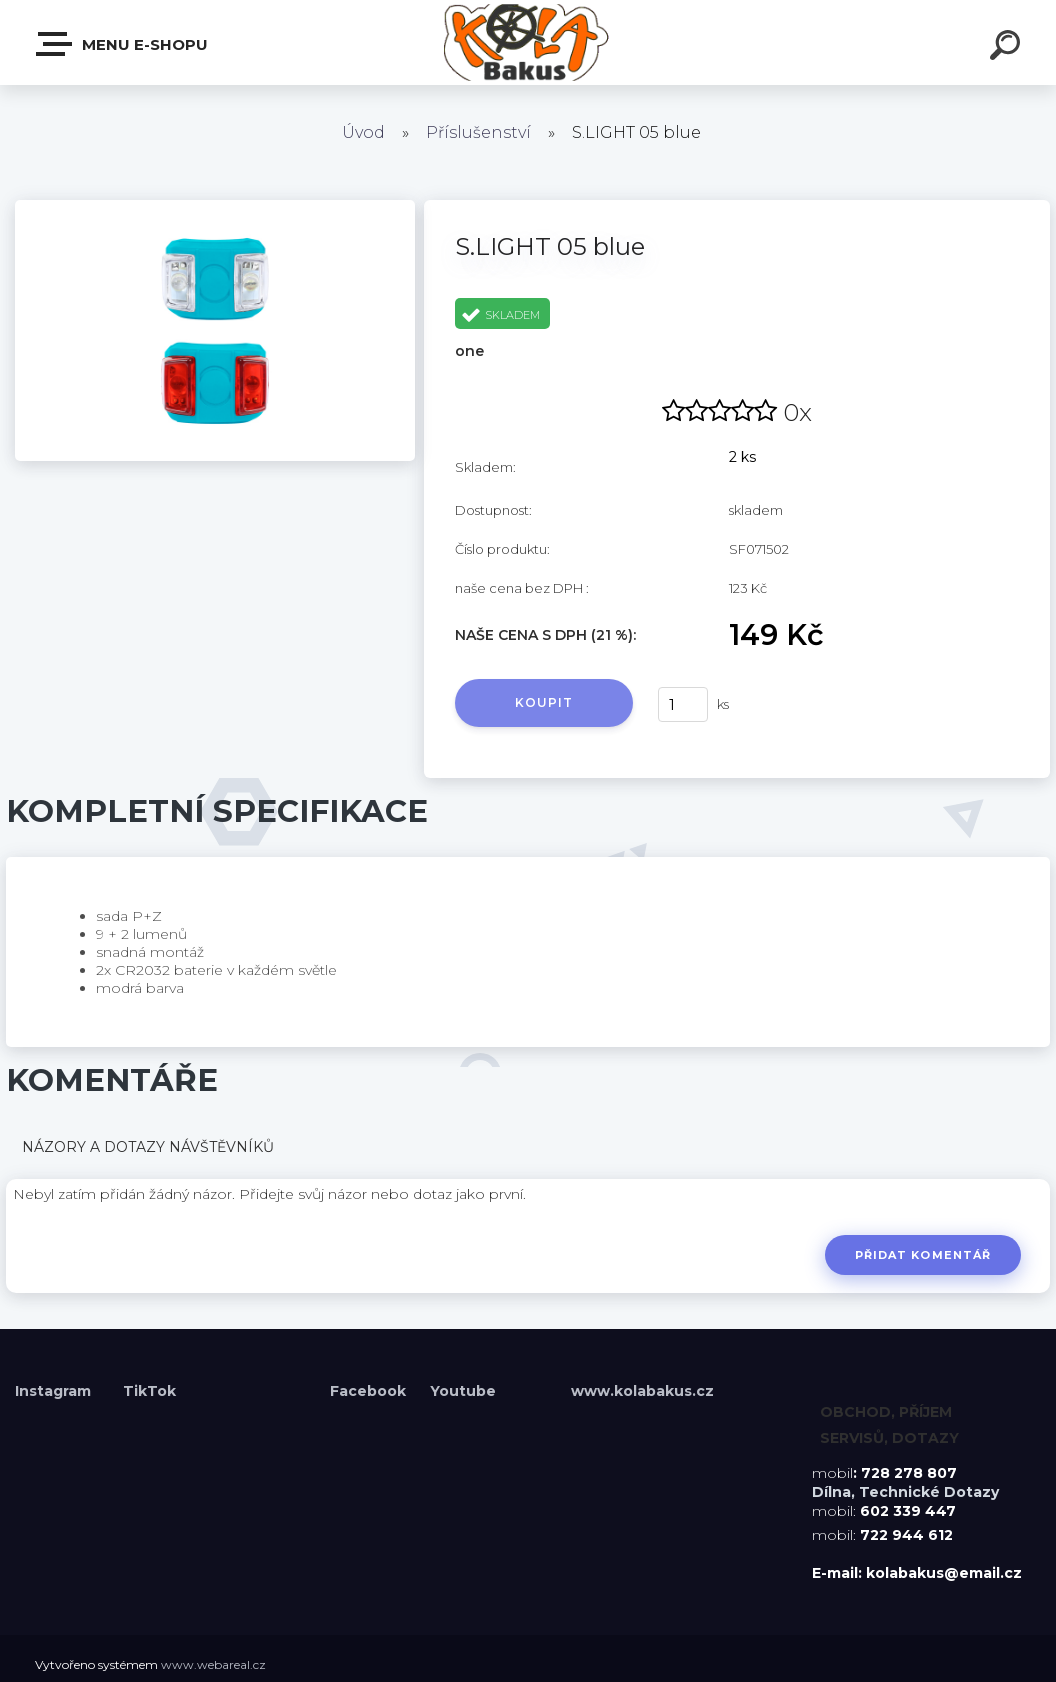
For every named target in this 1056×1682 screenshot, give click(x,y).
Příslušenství (478, 132)
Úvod (363, 132)
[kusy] (683, 704)
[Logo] (528, 42)
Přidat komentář (922, 1255)
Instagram (55, 1391)
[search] (1008, 48)
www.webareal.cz (213, 1664)
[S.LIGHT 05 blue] (215, 207)
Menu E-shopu (123, 44)
